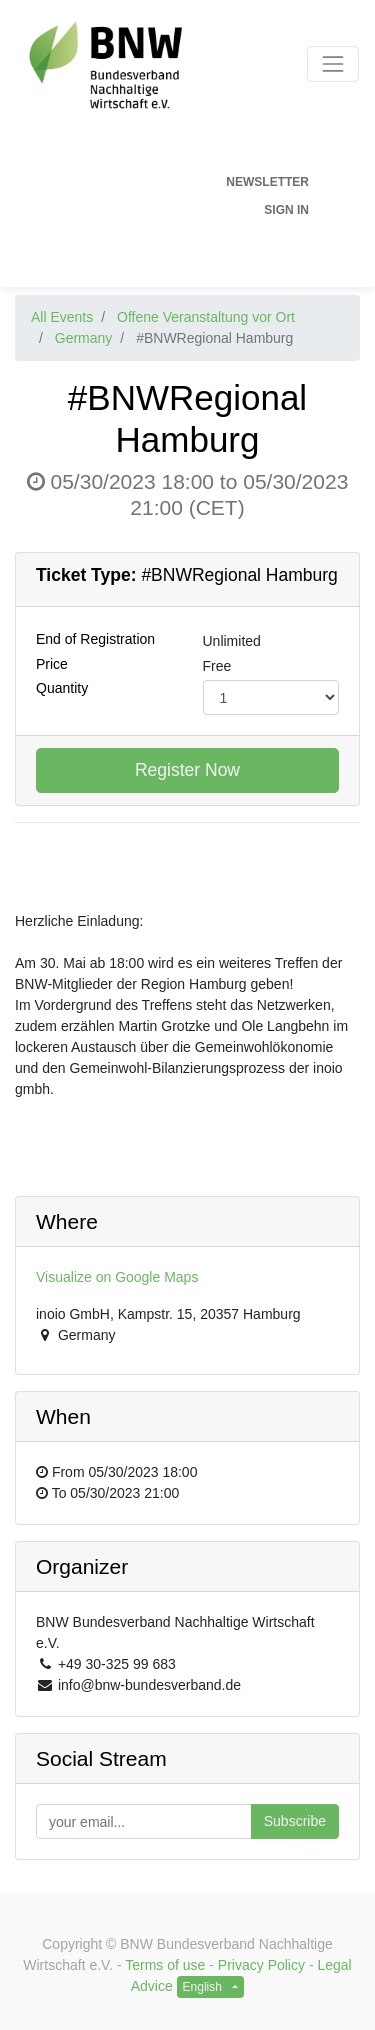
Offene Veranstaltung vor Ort (206, 317)
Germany (84, 338)
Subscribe (295, 1821)
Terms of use (165, 1965)
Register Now (187, 770)
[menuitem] (162, 182)
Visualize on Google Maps (117, 1277)
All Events (62, 317)
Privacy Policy (261, 1965)
